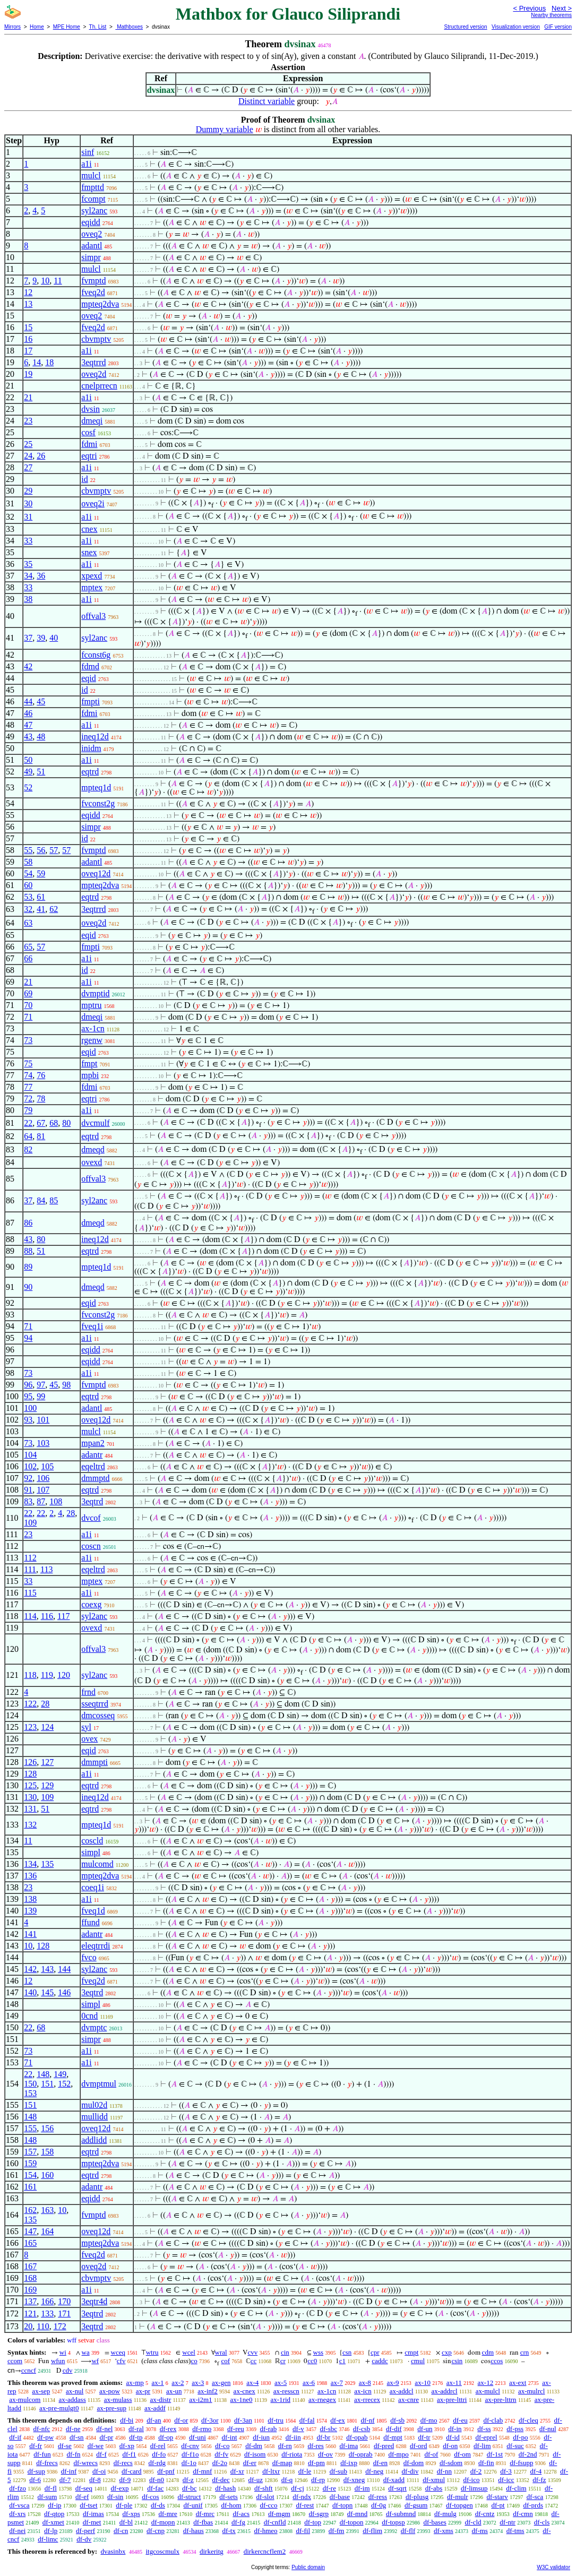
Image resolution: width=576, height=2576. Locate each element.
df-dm (253, 2446)
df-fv (221, 2454)
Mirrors (12, 27)
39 (41, 637)
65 (28, 946)
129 (47, 1785)
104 (30, 1454)
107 (43, 1489)
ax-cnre (408, 2399)
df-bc (189, 2488)
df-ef (82, 2497)
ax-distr (160, 2399)
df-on (450, 2446)
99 (41, 1396)
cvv (252, 2352)
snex (89, 552)
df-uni (197, 2437)
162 (30, 2210)
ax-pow (109, 2391)
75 (28, 1063)
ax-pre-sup (111, 2408)
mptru (91, 1005)
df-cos (150, 2497)
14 (36, 362)
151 (47, 2083)
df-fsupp (521, 2463)
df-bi (126, 2420)
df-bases (434, 2522)
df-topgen (459, 2505)
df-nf (368, 2420)
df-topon (352, 2522)
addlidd (94, 2139)
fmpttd (92, 187)
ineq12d (95, 736)
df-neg (374, 2471)
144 (64, 1969)
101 (43, 1419)
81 (41, 1136)
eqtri (89, 455)
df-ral (136, 2429)
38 (28, 599)
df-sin (115, 2497)
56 (41, 850)
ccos (497, 2361)
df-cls (542, 2522)
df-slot (265, 2497)
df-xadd (394, 2480)
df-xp (126, 2446)
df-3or (210, 2420)
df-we (96, 2446)
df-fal (307, 2420)
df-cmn (523, 2514)
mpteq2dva (100, 303)
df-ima (349, 2446)
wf (95, 2361)
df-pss (514, 2429)
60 (28, 885)
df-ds (158, 2505)
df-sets (228, 2497)
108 (55, 1501)
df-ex (337, 2420)
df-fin (486, 2463)
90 (28, 1286)
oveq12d (95, 873)
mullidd (94, 2116)
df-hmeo (266, 2531)
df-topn (342, 2505)
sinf (87, 152)
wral (221, 2352)
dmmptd (95, 1478)
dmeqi (91, 420)
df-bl (126, 2522)
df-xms (443, 2531)
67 (41, 1122)
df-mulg (445, 2514)
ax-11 (454, 2383)
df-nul (547, 2429)
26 (41, 455)
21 (28, 397)
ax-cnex (244, 2391)
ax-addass (71, 2399)
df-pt (497, 2505)
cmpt (411, 2352)
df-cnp (156, 2531)
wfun (58, 2361)
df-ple (124, 2505)
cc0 (312, 2361)
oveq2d (93, 373)
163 (47, 2210)
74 (28, 1075)
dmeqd (93, 1149)
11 (58, 280)
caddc (380, 2361)
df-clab (493, 2420)
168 (30, 2277)
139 (30, 1910)
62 (53, 909)
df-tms (515, 2531)
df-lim (482, 2446)
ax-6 (309, 2383)
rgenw (91, 1040)
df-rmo (201, 2429)
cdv (68, 2370)
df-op (165, 2437)
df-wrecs (85, 2463)
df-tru (275, 2420)
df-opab (356, 2437)
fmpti (90, 701)
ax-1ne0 (241, 2399)
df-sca (535, 2497)
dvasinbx (112, 2551)
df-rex (168, 2429)
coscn (90, 1545)
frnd (88, 1691)
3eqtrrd (93, 362)
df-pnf (166, 2471)
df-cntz (485, 2514)
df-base (340, 2497)
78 (41, 1098)
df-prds (533, 2505)
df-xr (237, 2471)
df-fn (74, 2454)
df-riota (291, 2454)
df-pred (384, 2446)
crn (524, 2352)
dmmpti (94, 1762)
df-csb (362, 2429)
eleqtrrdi (95, 1945)
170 (64, 2301)
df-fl (51, 2488)
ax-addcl (402, 2391)
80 (66, 1122)
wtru (152, 2352)
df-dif (394, 2429)
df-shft (263, 2488)
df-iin (293, 2437)
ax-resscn (286, 2391)
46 (28, 713)
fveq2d (93, 292)
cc (254, 2361)
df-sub (338, 2471)
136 (30, 1875)
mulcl (90, 175)
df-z (188, 2480)
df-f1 (129, 2454)
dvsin (90, 408)
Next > (562, 8)
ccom (14, 2361)
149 (60, 2074)
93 (28, 1419)
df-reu (235, 2429)
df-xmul (434, 2480)
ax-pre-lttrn (500, 2399)
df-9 (125, 2480)
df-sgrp (319, 2514)
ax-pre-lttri (452, 2399)
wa (86, 2352)
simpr (90, 257)
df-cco (268, 2505)
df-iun (261, 2437)
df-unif (193, 2505)
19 (28, 373)
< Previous (529, 8)
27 (28, 467)
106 (43, 1478)
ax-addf (155, 2408)
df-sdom (451, 2463)
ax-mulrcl (531, 2391)
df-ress (377, 2497)
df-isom (254, 2454)
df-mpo (398, 2454)
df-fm (337, 2531)
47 (28, 724)
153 (30, 2093)
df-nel (104, 2429)
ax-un (174, 2391)
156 (47, 2128)
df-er (249, 2463)
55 (28, 850)
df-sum (47, 2497)
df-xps (131, 2514)
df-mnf (202, 2471)
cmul (418, 2361)
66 (28, 958)
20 (28, 2326)
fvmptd (93, 280)
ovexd (91, 1162)
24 (28, 455)
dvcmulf (95, 1122)
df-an (154, 2420)
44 (28, 701)
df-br (323, 2437)
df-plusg (417, 2497)
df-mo (428, 2420)
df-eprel (486, 2437)
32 (28, 909)
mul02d (94, 2104)
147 (30, 2231)
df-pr (106, 2437)
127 (47, 1762)
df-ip (54, 2505)
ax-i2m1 (200, 2399)
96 (28, 1384)
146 (64, 1992)
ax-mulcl (488, 2391)
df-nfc (41, 2429)
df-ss (484, 2429)
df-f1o (190, 2454)
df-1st (495, 2454)
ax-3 (198, 2383)
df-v (298, 2429)
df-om (462, 2454)
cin (285, 2352)
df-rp (318, 2480)
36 (41, 575)
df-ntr (507, 2522)
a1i (86, 163)
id (84, 479)
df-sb (397, 2420)
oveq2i (93, 503)
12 (28, 292)
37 (28, 637)
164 (47, 2231)
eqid (88, 678)
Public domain (308, 2567)
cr (283, 2361)
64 (28, 1136)
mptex (91, 587)
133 (47, 2313)
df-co (222, 2446)
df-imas (93, 2514)
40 (53, 637)
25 (28, 444)
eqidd (90, 222)
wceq (118, 2352)
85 (53, 1200)
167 (30, 2266)
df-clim (516, 2488)
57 (53, 850)
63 (28, 922)
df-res (315, 2446)
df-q (287, 2480)
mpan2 (93, 1443)
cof (225, 2361)
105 (47, 1466)
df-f (101, 2454)
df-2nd (528, 2454)
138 (30, 1898)
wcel (188, 2352)
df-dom (413, 2463)
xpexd (91, 575)
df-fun (42, 2454)
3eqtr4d (94, 2301)
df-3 (506, 2471)
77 (28, 1086)
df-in (454, 2429)
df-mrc (205, 2514)
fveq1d (93, 1910)
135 (47, 1863)
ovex (89, 1738)
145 (47, 1992)
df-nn (444, 2471)
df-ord (418, 2446)
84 (41, 1200)
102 (30, 1466)
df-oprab (361, 2454)
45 (41, 701)
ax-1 (158, 2383)
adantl (91, 245)
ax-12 (486, 2383)
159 (30, 2163)
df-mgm (279, 2514)
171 (64, 2313)
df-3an (243, 2420)
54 (28, 873)
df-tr (424, 2437)
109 (30, 1522)
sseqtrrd (94, 1703)
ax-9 (393, 2383)
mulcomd (97, 1863)
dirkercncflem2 (265, 2551)
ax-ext (517, 2383)
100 (30, 1407)
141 (30, 1934)
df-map (282, 2463)
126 (30, 1762)
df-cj (297, 2488)
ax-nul (74, 2391)
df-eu (460, 2420)
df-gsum (416, 2505)
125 (30, 1785)
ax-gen (221, 2383)
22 (28, 1122)
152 (64, 2083)
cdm (488, 2352)
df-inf (69, 2471)
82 (28, 1149)
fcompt (93, 198)
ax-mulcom (24, 2399)
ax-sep (41, 2391)
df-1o (189, 2463)
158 (47, 2151)
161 (30, 2186)
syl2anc (94, 210)
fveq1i (92, 1326)
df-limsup (474, 2488)
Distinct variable (266, 101)
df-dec (221, 2480)
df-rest (305, 2505)
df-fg (238, 2522)
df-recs (123, 2463)
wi (62, 2352)
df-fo (159, 2454)
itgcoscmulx (162, 2551)
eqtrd (90, 771)
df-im (362, 2488)
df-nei (17, 2531)
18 (49, 362)
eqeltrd (93, 1466)
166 (47, 2301)
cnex (89, 528)
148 (43, 2074)
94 (28, 1337)
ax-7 (337, 2383)
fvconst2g (98, 803)
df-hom (231, 2505)
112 (30, 1557)
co (194, 2361)
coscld (92, 1840)
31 (28, 516)
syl (86, 1726)
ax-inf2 (207, 2391)
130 (30, 1797)
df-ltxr (271, 2471)
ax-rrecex (367, 2399)
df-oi (99, 2471)
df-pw (45, 2437)
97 (41, 1384)
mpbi (90, 1075)
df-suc (515, 2446)
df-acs (241, 2514)
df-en (380, 2463)
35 (28, 563)
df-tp (135, 2437)
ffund (90, 1922)
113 (46, 1569)
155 (30, 2128)
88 (28, 1250)
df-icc (506, 2480)
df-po (520, 2437)
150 (30, 2083)
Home (37, 27)
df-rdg (157, 2463)
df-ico (471, 2480)
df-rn (285, 2446)
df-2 (476, 2471)
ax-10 (423, 2383)
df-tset (88, 2505)
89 (28, 1266)
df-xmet (53, 2522)
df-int (229, 2437)
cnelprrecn (99, 385)
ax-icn (362, 2391)
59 (41, 873)
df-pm (316, 2463)
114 (30, 1616)
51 (41, 771)
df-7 (65, 2480)
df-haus (193, 2531)
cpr (375, 2352)
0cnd (89, 2015)
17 (28, 350)
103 (43, 1443)
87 (41, 1501)
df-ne (73, 2429)
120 (63, 1674)
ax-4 (252, 2383)
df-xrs (17, 2514)
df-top (312, 2522)
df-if (15, 2437)
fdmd (90, 666)
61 (41, 896)
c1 (342, 2361)
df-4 (536, 2471)
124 (47, 1726)
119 (47, 1674)
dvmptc (94, 2027)
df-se (65, 2446)
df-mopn (163, 2522)
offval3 (93, 616)
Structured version (465, 27)
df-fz (539, 2480)
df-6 (35, 2480)
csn (346, 2352)
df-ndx (302, 2497)
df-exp (120, 2488)
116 (47, 1616)
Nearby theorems (551, 15)
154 (30, 2174)
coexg (91, 1604)
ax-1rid (280, 2399)
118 (30, 1674)
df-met (92, 2522)
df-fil (303, 2531)
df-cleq (528, 2420)
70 (28, 1005)
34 (28, 575)
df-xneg (354, 2480)
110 (43, 2326)
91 (28, 1489)
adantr (91, 1454)
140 (30, 1992)
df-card (132, 2471)
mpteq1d (96, 787)
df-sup (36, 2471)
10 (45, 280)
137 (30, 2301)
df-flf (408, 2531)
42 (28, 666)
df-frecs (46, 2463)
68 (53, 1122)
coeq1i (92, 1887)
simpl (90, 1852)
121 (30, 2313)
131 (30, 1808)
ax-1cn (93, 1028)
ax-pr (143, 2391)
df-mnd (357, 2514)
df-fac (155, 2488)
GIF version (558, 27)
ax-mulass (118, 2399)
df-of (431, 2454)
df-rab (268, 2429)
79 (28, 1110)
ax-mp (135, 2383)
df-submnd (401, 2514)
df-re (329, 2488)
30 (28, 503)
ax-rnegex (322, 2399)
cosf (88, 432)
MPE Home (66, 27)
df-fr (35, 2446)
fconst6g (95, 654)
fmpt (89, 1063)
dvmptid (95, 993)
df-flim (372, 2531)
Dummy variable (224, 129)
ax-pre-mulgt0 (59, 2408)
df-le (305, 2471)
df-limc (48, 2539)
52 (28, 787)
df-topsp (393, 2522)
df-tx (229, 2531)
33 (28, 540)
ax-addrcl (445, 2391)
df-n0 (156, 2480)
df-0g (378, 2505)
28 (70, 1513)
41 (41, 909)
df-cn (121, 2531)
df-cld (473, 2522)
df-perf (85, 2531)
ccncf (28, 2370)
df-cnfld (275, 2522)
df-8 (95, 2480)
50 (28, 759)
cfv (121, 2361)
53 (28, 896)
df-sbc (328, 2429)
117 (63, 1616)
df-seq (84, 2488)
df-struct (189, 2497)
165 (30, 2242)
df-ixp (348, 2463)
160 (47, 2174)
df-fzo (17, 2488)
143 (47, 1969)
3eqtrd (92, 1501)
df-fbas (203, 2522)
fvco (88, 1957)
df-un (424, 2429)
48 (41, 736)
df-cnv (190, 2446)
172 (60, 2326)
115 (30, 1592)
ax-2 (177, 2383)
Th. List (98, 27)
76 (41, 1075)
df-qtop (54, 2514)
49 (28, 771)
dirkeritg (211, 2551)
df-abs (434, 2488)
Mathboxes (129, 27)
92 (28, 1478)
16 (28, 338)
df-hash (225, 2488)
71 (28, 1016)
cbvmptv (96, 338)
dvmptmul (98, 2083)
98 (66, 1384)
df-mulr (457, 2497)
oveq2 (91, 233)
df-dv (83, 2539)
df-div (410, 2471)
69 (28, 993)
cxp (447, 2352)
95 (28, 1396)
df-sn (77, 2437)
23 (28, 420)
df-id (452, 2437)
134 (30, 1863)
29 (28, 490)
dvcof (90, 1517)
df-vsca (19, 2505)
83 (28, 1501)
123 (30, 1726)
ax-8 (365, 2383)
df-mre (168, 2514)
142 (30, 1969)
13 (28, 303)
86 (28, 1222)
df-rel (158, 2446)
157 (30, 2151)
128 (30, 1773)
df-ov (325, 2454)
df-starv (497, 2497)
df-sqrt (397, 2488)
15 (28, 327)
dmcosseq (98, 1715)
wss (318, 2352)
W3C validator (553, 2567)
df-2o (219, 2463)
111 (30, 1569)
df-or (181, 2420)
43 (28, 736)
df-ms (480, 2531)
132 (30, 1824)
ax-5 (280, 2383)
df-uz (255, 2480)
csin (456, 2361)
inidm (91, 748)
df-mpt (392, 2437)
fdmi (89, 444)
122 (30, 1703)
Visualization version (516, 27)
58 (28, 861)
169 (30, 2289)
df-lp (50, 2531)
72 (28, 1098)
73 (28, 1040)
